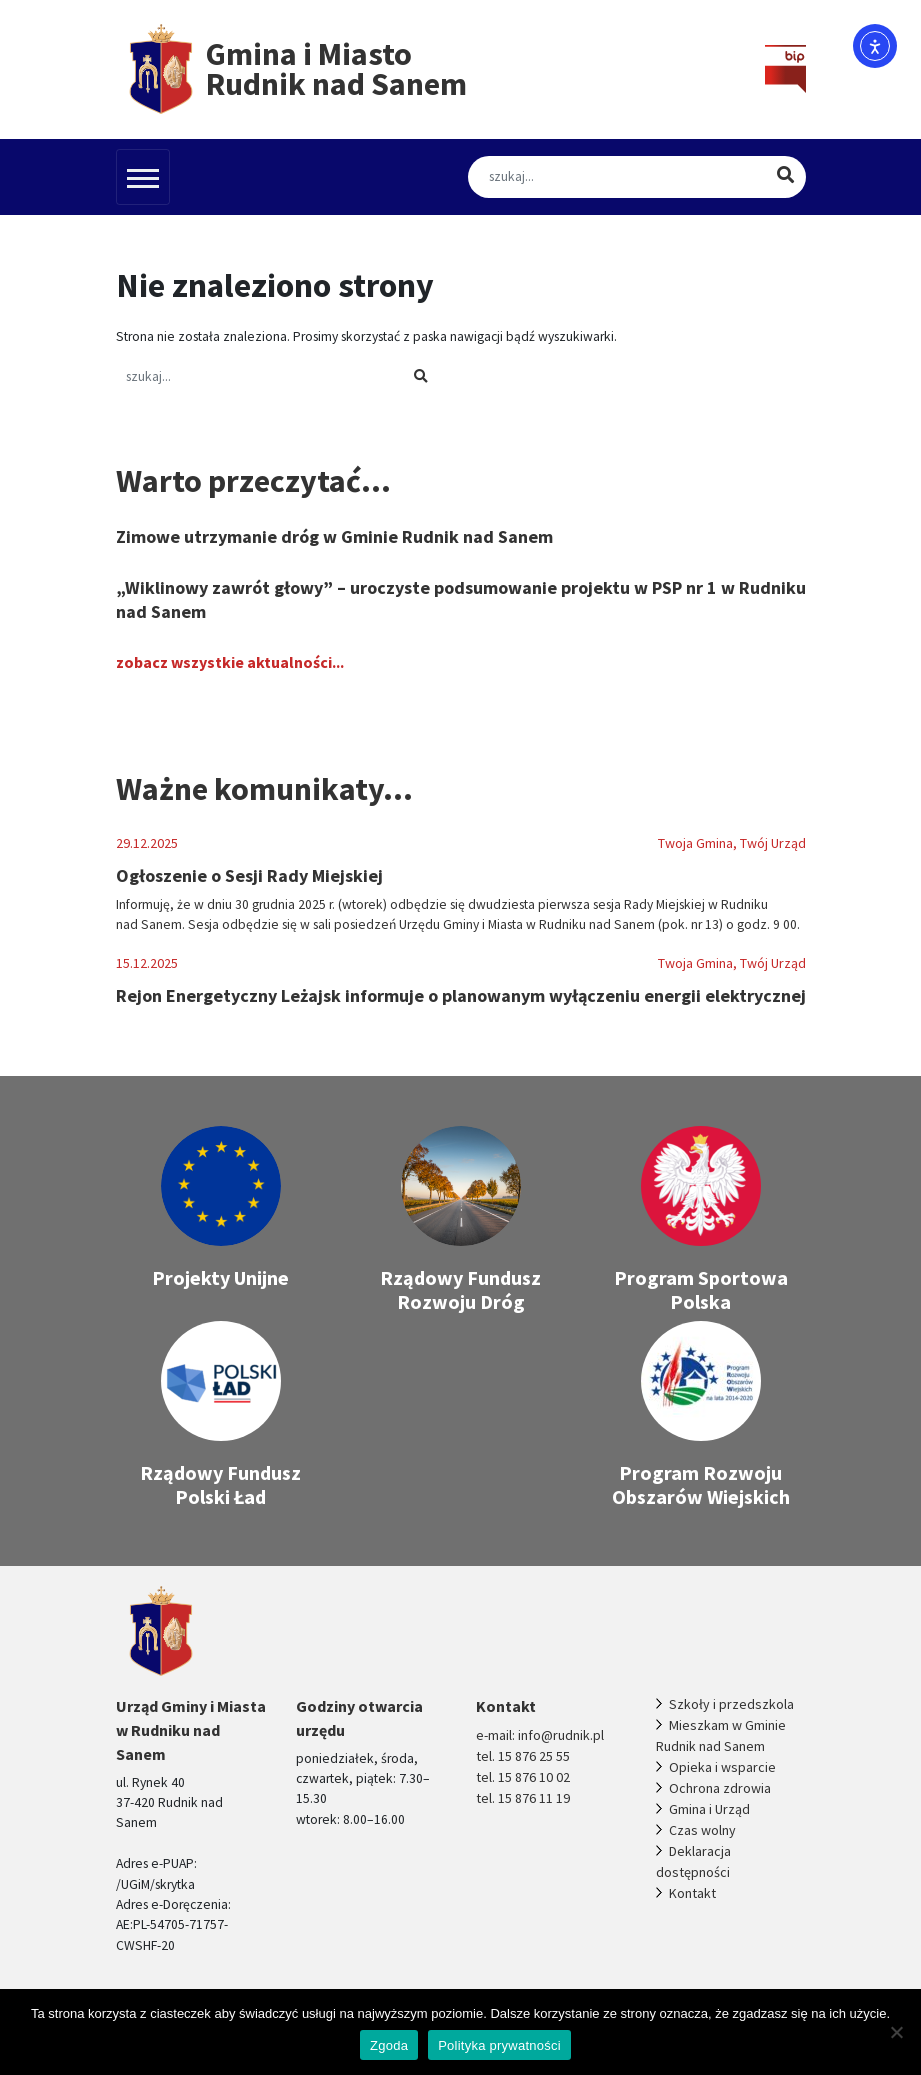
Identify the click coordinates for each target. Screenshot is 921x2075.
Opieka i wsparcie (722, 1767)
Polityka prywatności (499, 2045)
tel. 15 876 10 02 (523, 1777)
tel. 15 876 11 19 (523, 1798)
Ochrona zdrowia (720, 1788)
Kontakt (692, 1893)
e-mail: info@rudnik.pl (540, 1735)
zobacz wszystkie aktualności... (230, 662)
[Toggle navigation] (143, 177)
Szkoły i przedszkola (731, 1704)
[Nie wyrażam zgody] (896, 2032)
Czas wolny (702, 1830)
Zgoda (389, 2045)
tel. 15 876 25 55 (523, 1756)
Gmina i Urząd (709, 1809)
